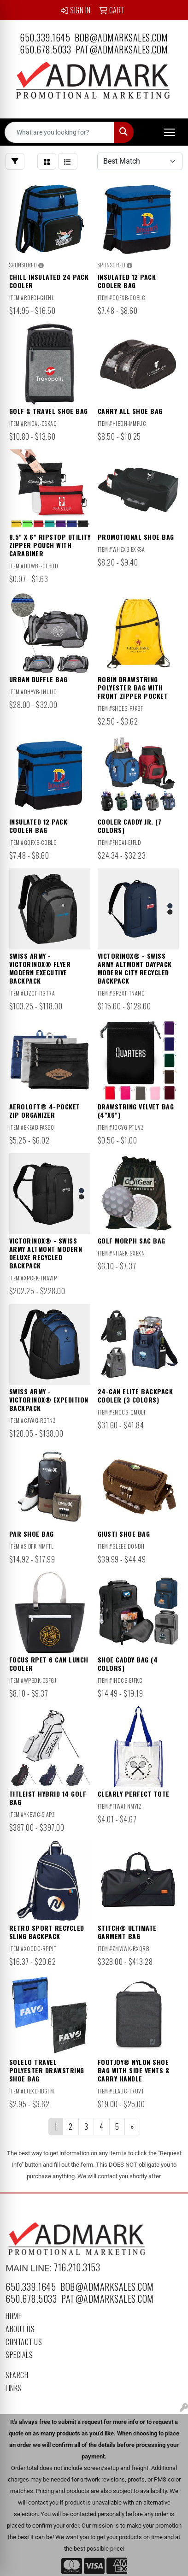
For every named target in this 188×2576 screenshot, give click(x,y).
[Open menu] (169, 132)
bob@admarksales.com (121, 37)
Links (14, 2387)
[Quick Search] (59, 132)
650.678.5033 (45, 49)
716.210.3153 (77, 2267)
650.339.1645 (45, 37)
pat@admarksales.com (122, 49)
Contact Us (24, 2341)
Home (13, 2316)
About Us (20, 2328)
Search (17, 2375)
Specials (19, 2354)
